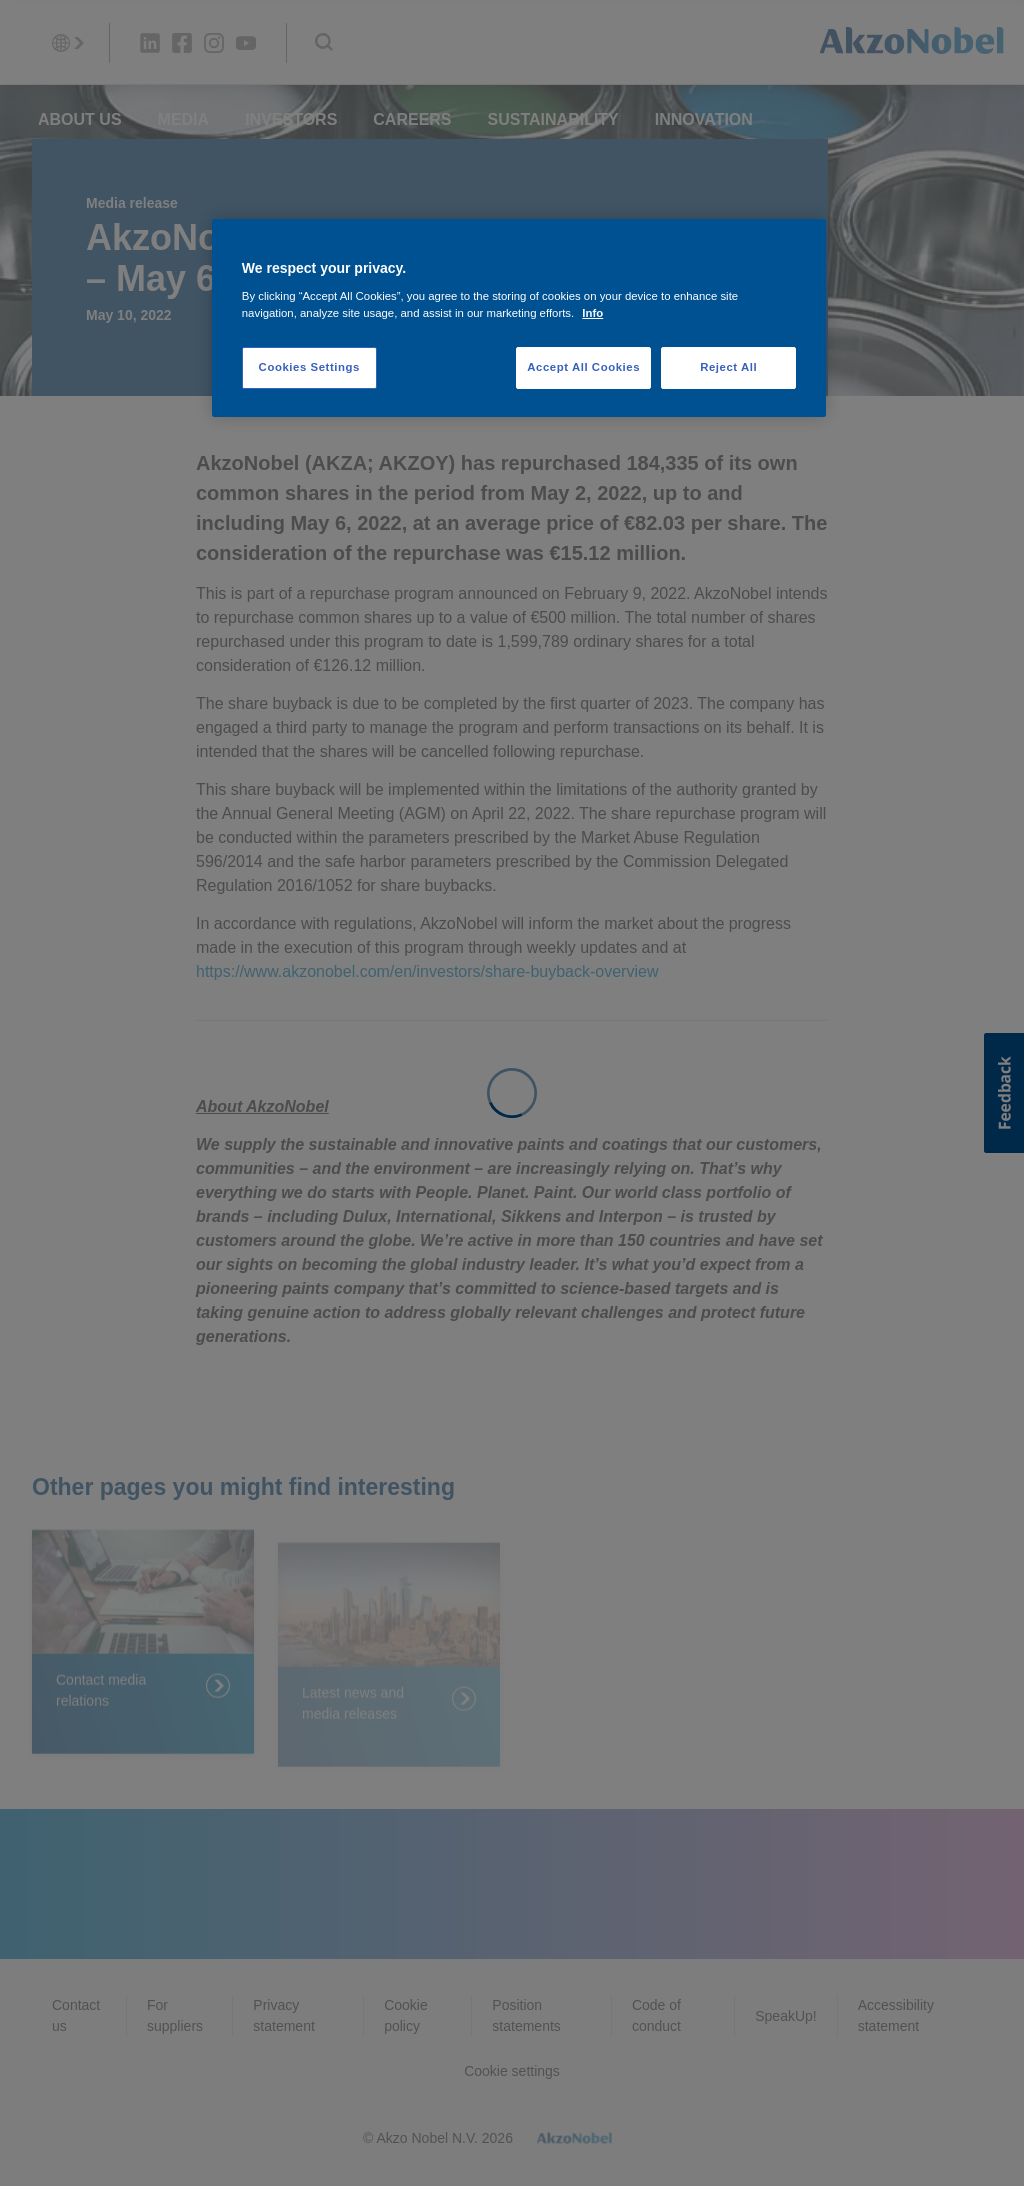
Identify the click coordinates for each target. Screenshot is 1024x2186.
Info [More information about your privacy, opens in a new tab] (592, 313)
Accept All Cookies (583, 367)
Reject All (728, 367)
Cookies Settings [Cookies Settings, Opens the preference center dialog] (309, 367)
